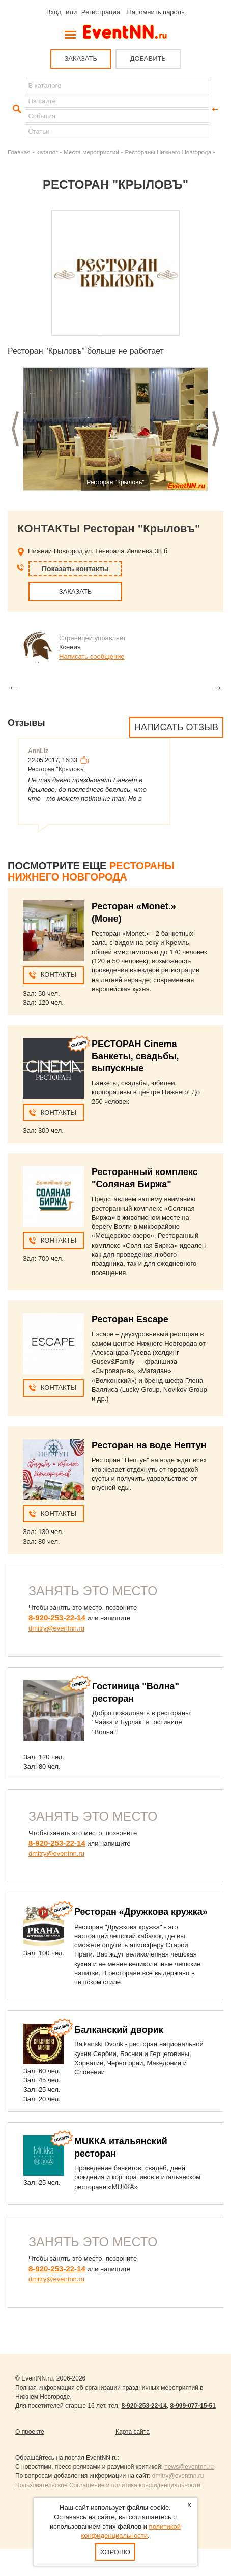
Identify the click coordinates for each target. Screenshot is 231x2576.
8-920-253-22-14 (56, 1617)
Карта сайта (132, 2431)
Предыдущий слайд (15, 428)
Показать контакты (75, 569)
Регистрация (100, 12)
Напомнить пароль (155, 12)
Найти (15, 109)
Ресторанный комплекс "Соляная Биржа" (145, 1178)
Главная (19, 152)
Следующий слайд (215, 428)
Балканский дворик (118, 2030)
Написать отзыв (176, 727)
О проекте (29, 2431)
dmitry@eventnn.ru (56, 1628)
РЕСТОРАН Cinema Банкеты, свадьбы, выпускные (135, 1056)
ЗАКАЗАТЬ (80, 58)
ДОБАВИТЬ (148, 58)
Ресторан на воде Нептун (149, 1445)
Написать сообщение (92, 656)
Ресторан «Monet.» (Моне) (134, 912)
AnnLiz (38, 751)
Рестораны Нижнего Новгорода (168, 152)
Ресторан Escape (130, 1319)
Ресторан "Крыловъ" (57, 769)
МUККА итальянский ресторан (120, 2147)
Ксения (70, 647)
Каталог (47, 152)
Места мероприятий (91, 152)
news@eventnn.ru (189, 2466)
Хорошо (116, 2552)
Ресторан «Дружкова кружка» (141, 1912)
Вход (53, 12)
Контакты (58, 975)
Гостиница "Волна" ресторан (135, 1692)
